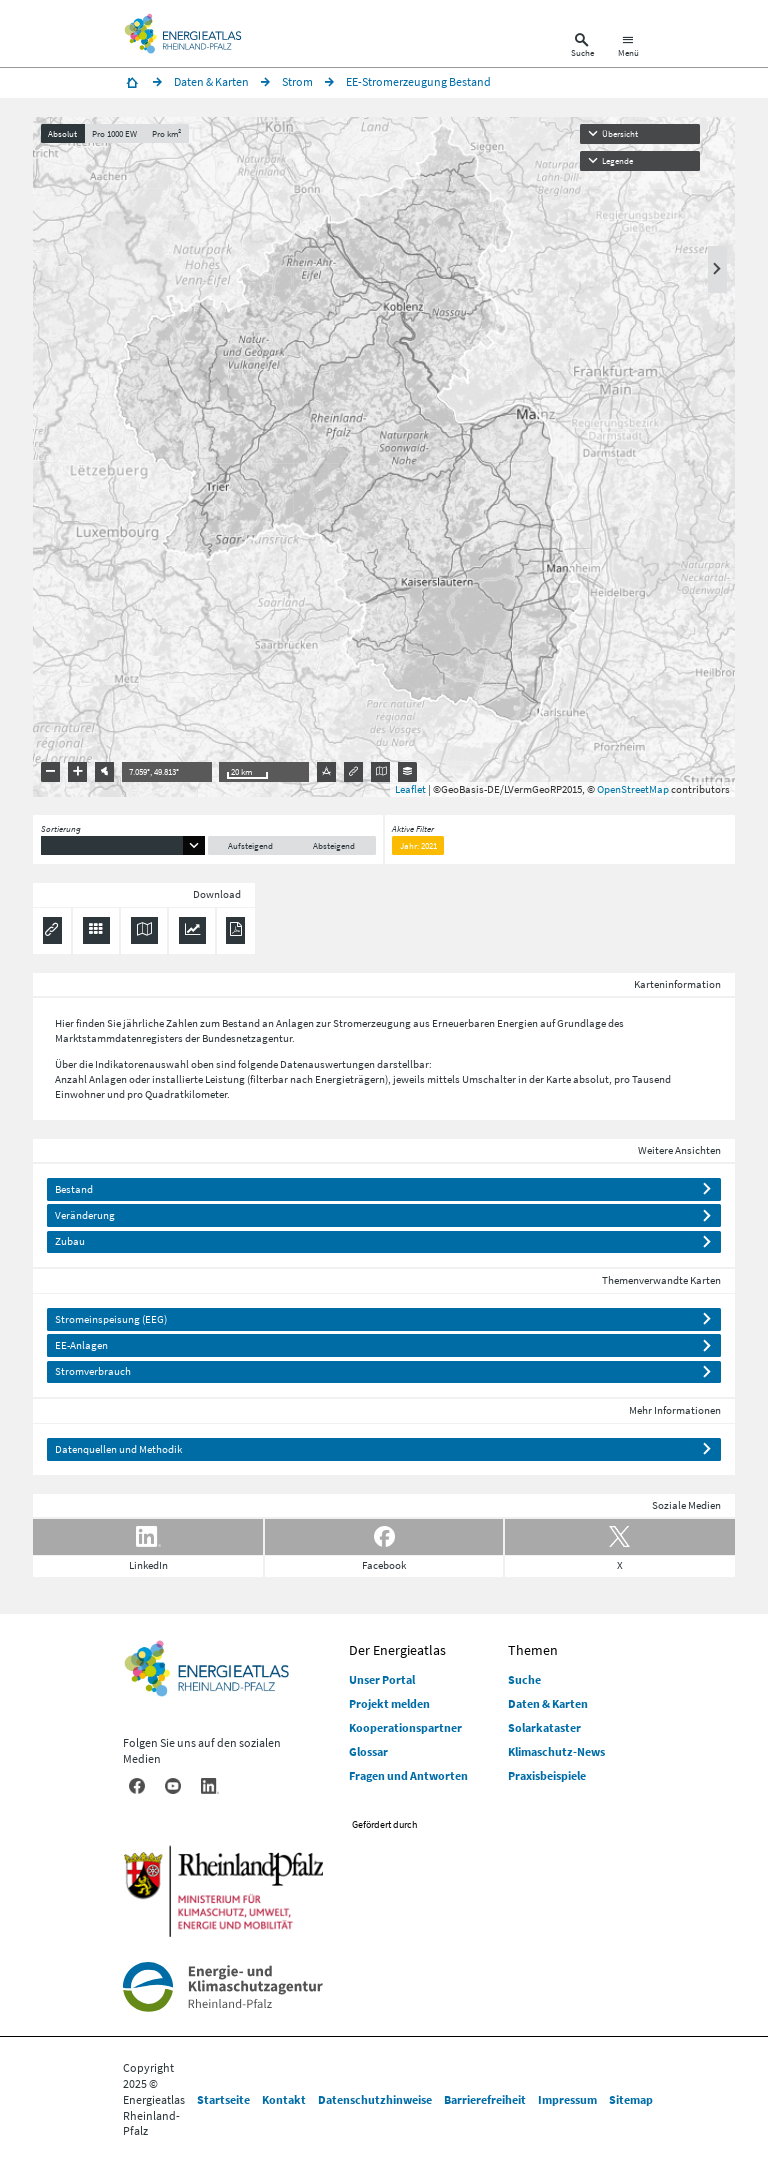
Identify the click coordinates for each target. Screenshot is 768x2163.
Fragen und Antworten (408, 1775)
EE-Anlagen (81, 1345)
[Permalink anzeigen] (52, 930)
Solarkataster (544, 1727)
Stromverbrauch (93, 1371)
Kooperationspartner (405, 1727)
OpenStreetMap (633, 789)
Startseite (223, 2099)
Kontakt (284, 2099)
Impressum (567, 2099)
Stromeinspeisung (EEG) (111, 1319)
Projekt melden (389, 1703)
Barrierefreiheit (485, 2099)
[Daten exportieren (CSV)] (96, 930)
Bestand (74, 1189)
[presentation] (383, 457)
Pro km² (166, 133)
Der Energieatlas (397, 1650)
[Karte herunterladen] (144, 930)
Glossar (368, 1751)
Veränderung (85, 1215)
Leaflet (410, 789)
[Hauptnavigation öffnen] (628, 47)
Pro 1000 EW (114, 133)
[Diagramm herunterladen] (192, 930)
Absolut (62, 133)
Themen (533, 1650)
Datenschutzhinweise (375, 2099)
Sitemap (631, 2099)
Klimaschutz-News (556, 1751)
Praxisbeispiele (547, 1775)
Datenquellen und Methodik (118, 1449)
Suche (524, 1679)
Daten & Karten (548, 1703)
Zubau (70, 1241)
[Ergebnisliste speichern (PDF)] (235, 930)
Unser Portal (382, 1679)
